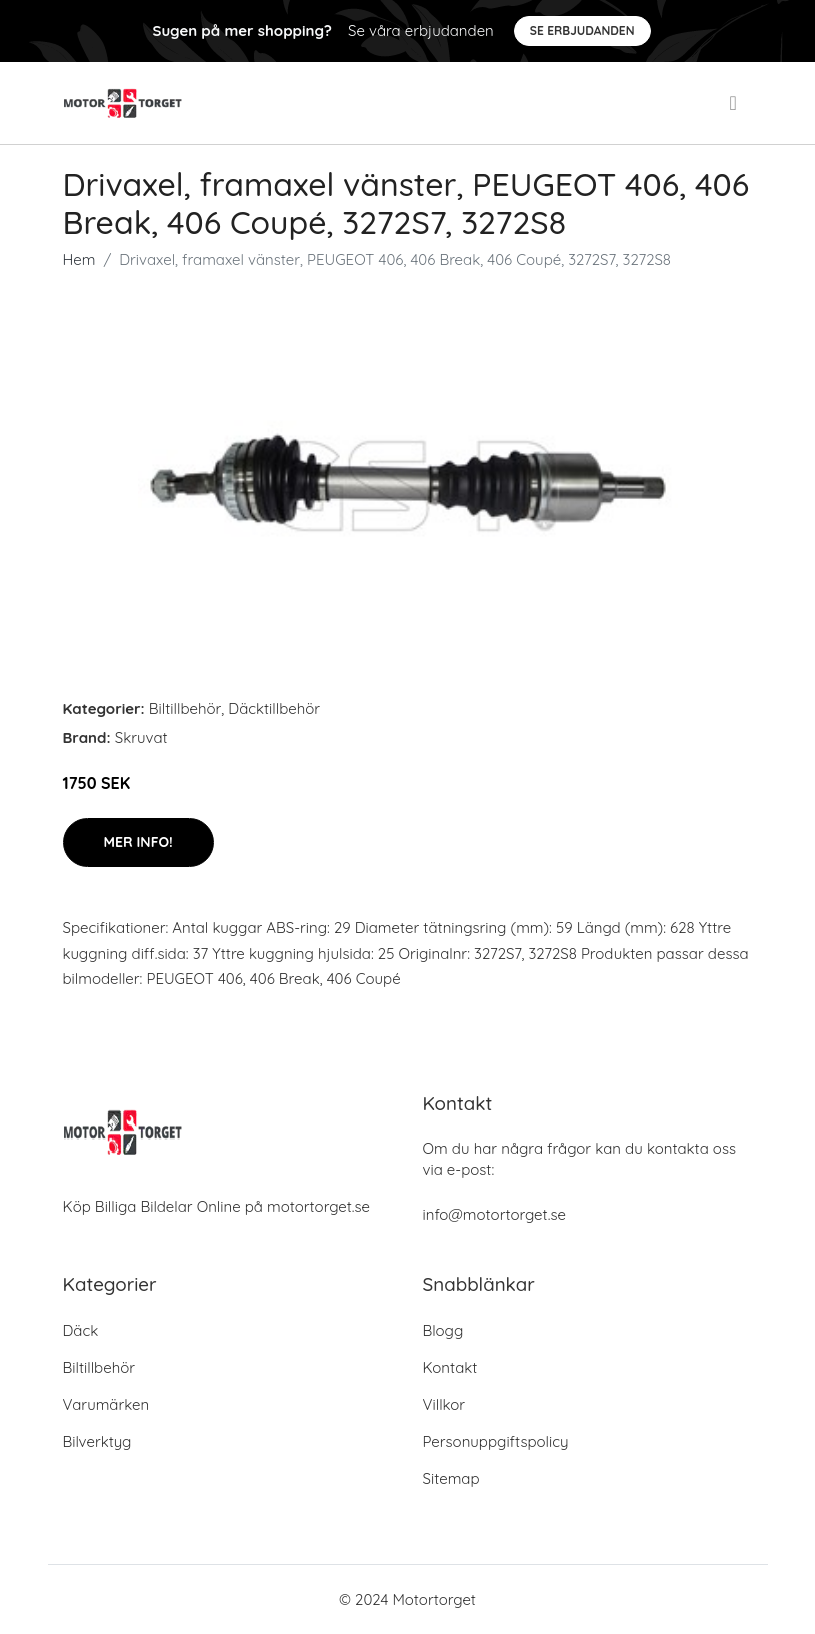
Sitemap (451, 1478)
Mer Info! (138, 842)
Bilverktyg (97, 1441)
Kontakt (450, 1367)
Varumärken (106, 1404)
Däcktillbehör (274, 708)
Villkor (444, 1404)
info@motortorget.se (494, 1214)
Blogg (443, 1330)
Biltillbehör (185, 708)
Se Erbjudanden (582, 30)
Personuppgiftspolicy (496, 1441)
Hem (79, 259)
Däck (81, 1330)
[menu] (735, 103)
